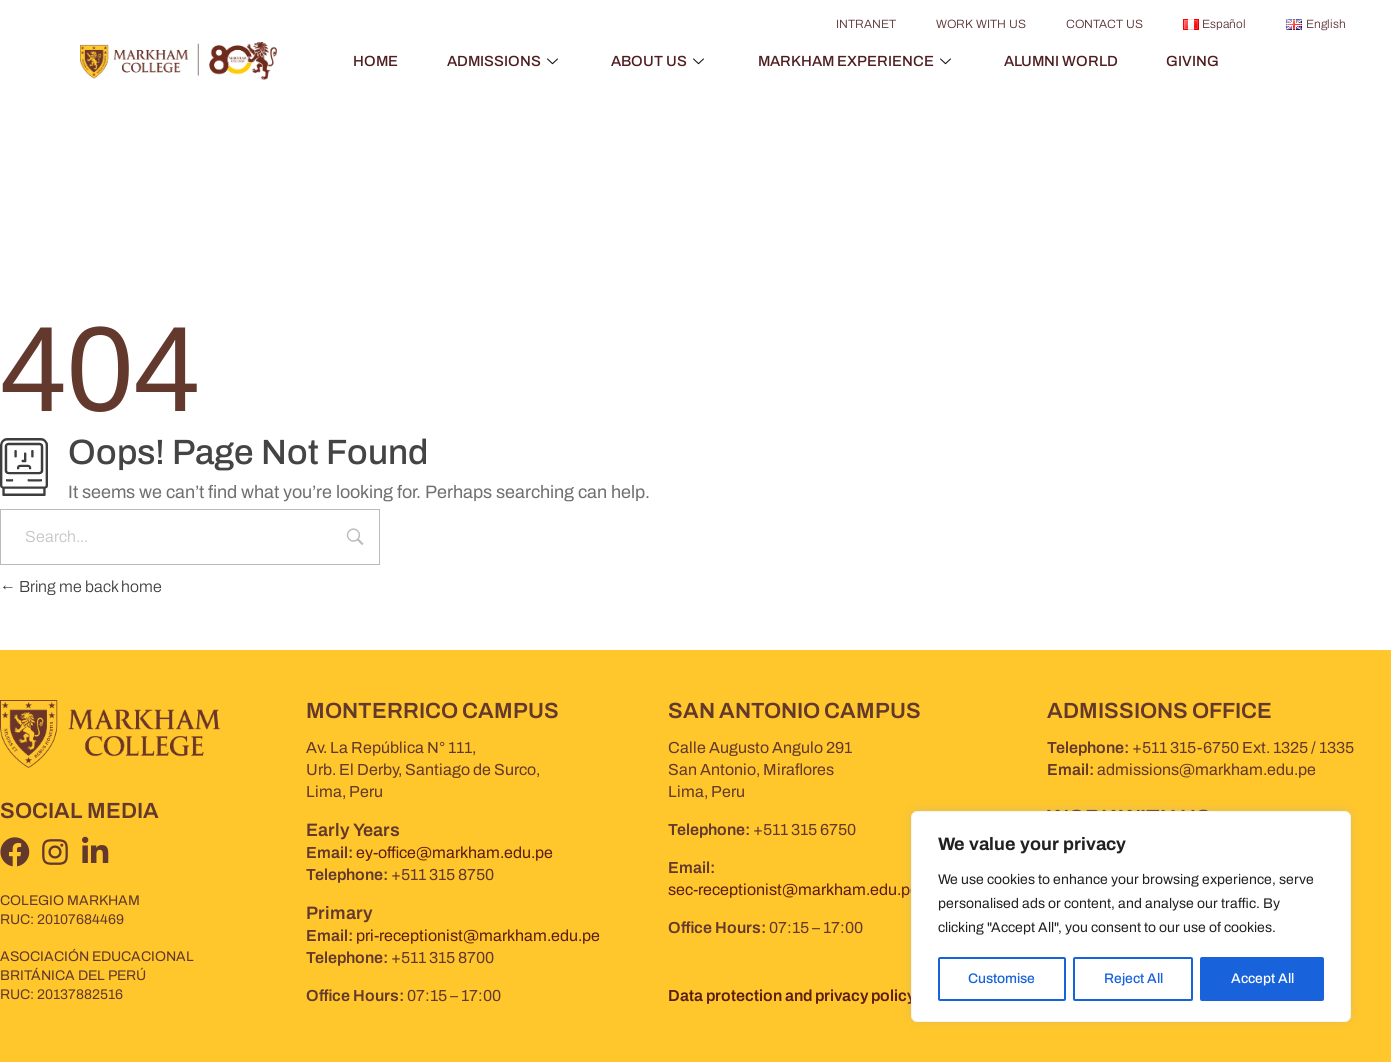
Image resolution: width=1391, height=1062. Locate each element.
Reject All (1132, 978)
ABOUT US (658, 61)
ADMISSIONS (500, 61)
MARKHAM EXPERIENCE (858, 61)
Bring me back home (81, 586)
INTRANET (866, 24)
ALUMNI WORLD (1065, 61)
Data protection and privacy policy (791, 995)
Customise (1001, 978)
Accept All (1262, 978)
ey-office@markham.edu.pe (454, 852)
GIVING (1199, 61)
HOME (369, 61)
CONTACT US (1104, 24)
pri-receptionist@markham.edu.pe (478, 935)
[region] (1131, 917)
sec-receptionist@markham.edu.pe (793, 889)
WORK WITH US (981, 24)
